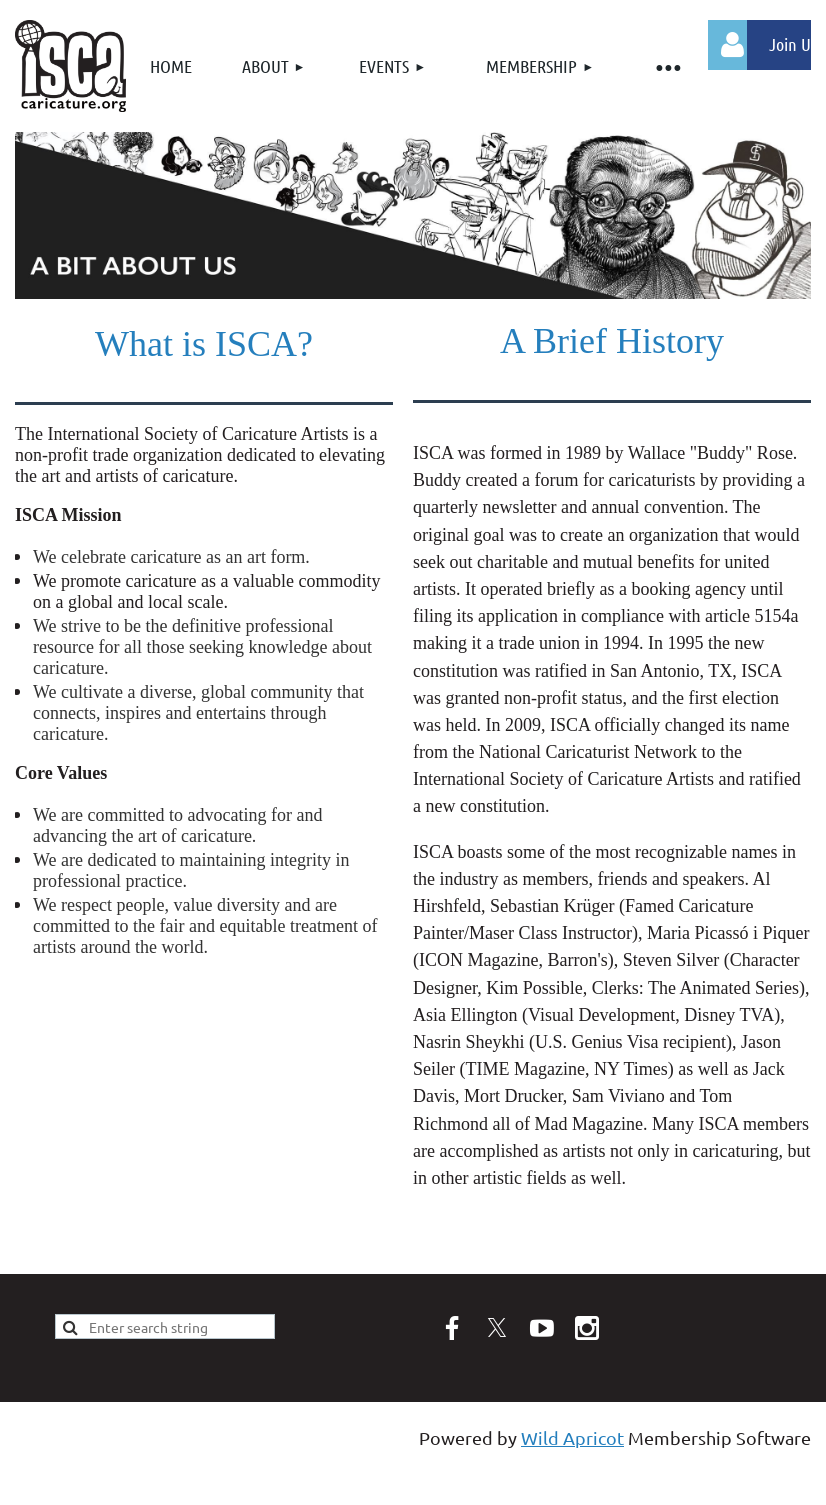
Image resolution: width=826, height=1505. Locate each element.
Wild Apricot (572, 1437)
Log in (733, 45)
